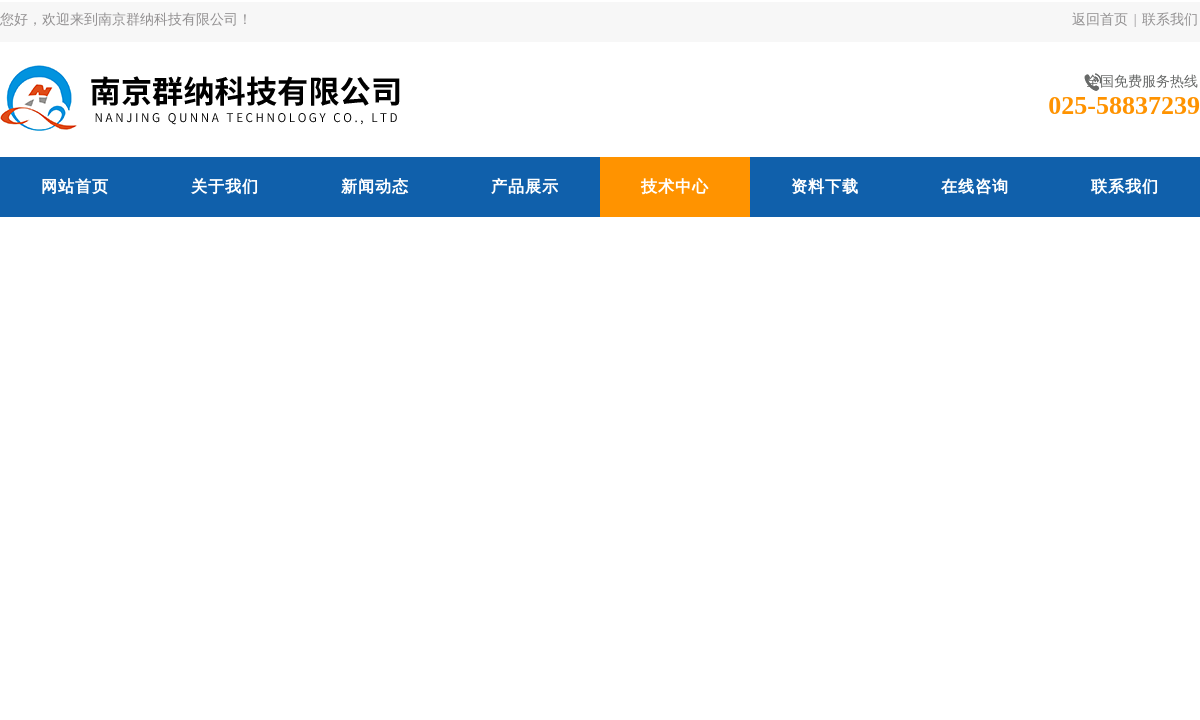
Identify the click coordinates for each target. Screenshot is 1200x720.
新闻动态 (375, 186)
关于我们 (225, 186)
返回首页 (1100, 19)
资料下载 (825, 186)
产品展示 (525, 186)
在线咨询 (975, 186)
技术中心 (675, 186)
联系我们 (1170, 19)
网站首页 (75, 186)
